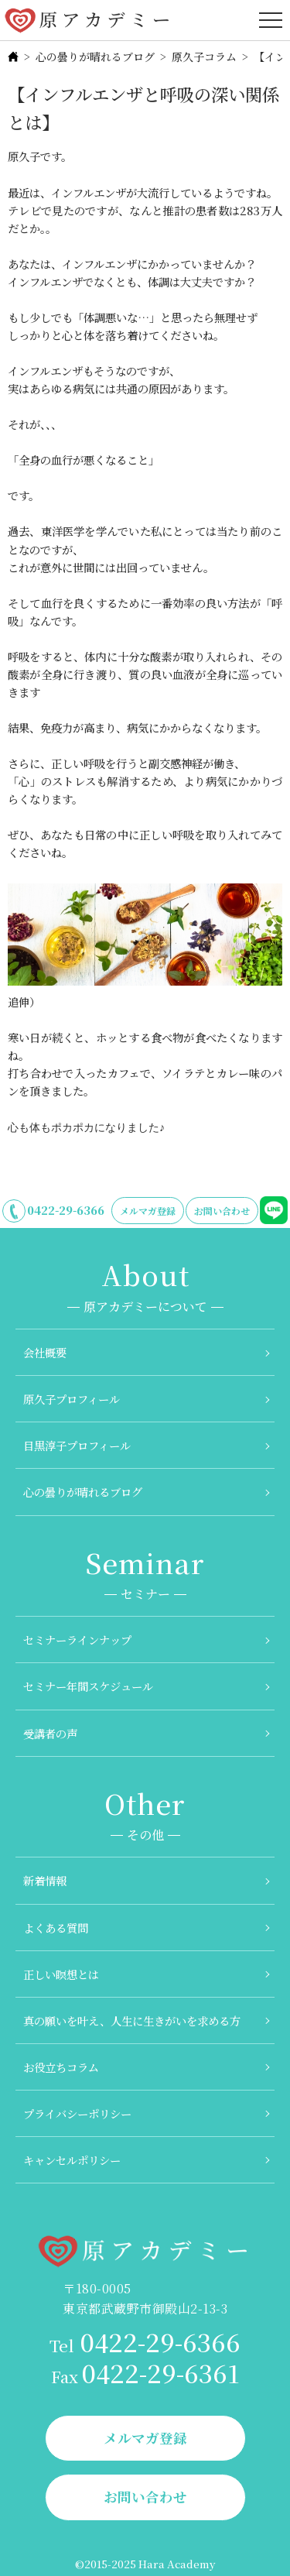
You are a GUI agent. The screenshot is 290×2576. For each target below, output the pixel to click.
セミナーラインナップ (77, 1639)
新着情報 (45, 1880)
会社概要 (45, 1352)
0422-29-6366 (65, 1210)
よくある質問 (55, 1927)
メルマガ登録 (148, 1210)
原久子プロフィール (71, 1399)
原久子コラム (204, 56)
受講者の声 (50, 1733)
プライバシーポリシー (77, 2113)
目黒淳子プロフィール (77, 1445)
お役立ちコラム (61, 2067)
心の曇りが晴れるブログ (95, 56)
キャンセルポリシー (72, 2160)
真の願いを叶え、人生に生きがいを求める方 (132, 2020)
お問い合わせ (222, 1210)
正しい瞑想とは (61, 1974)
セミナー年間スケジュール (88, 1686)
